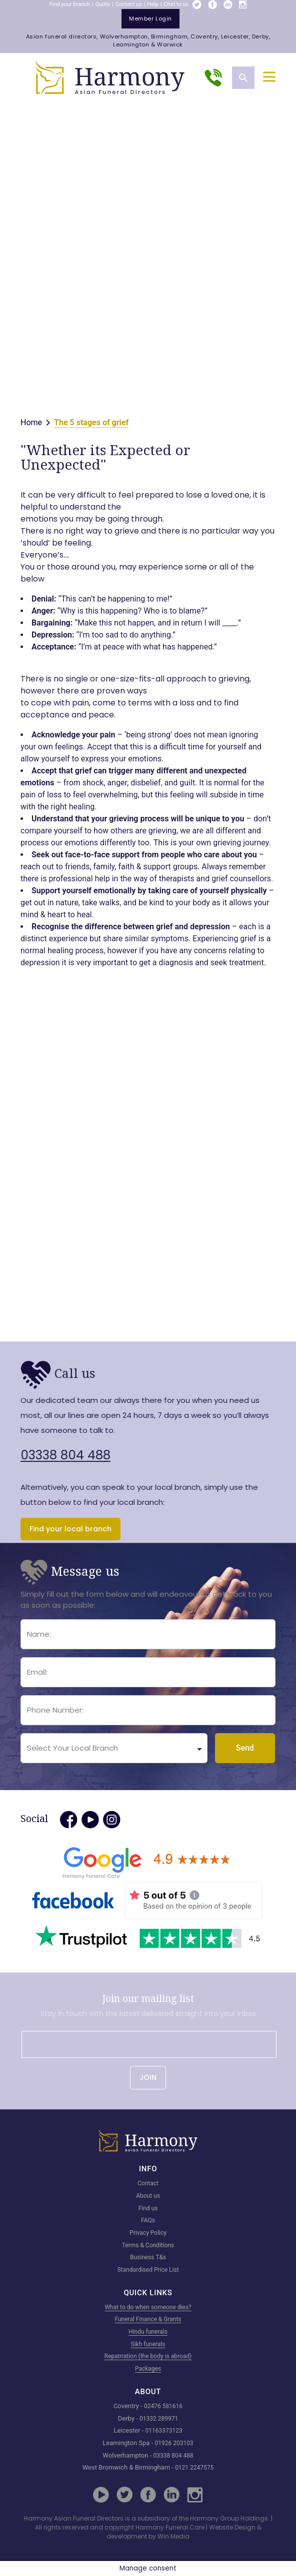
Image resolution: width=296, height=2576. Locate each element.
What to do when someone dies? (147, 2307)
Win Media (174, 2536)
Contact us (129, 4)
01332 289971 (159, 2418)
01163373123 (163, 2430)
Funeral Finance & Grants (147, 2319)
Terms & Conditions (148, 2245)
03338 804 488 (65, 1455)
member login (150, 18)
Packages (148, 2368)
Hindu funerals (148, 2331)
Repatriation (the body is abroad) (148, 2356)
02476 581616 (163, 2406)
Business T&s (148, 2257)
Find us (148, 2208)
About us (148, 2195)
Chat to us (176, 4)
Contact (148, 2183)
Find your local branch (71, 1529)
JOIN (148, 2077)
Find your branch (70, 4)
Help (152, 4)
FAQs (148, 2220)
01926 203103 (173, 2443)
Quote (103, 4)
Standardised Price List (147, 2269)
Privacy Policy (148, 2232)
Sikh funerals (148, 2344)
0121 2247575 (194, 2467)
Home (31, 422)
